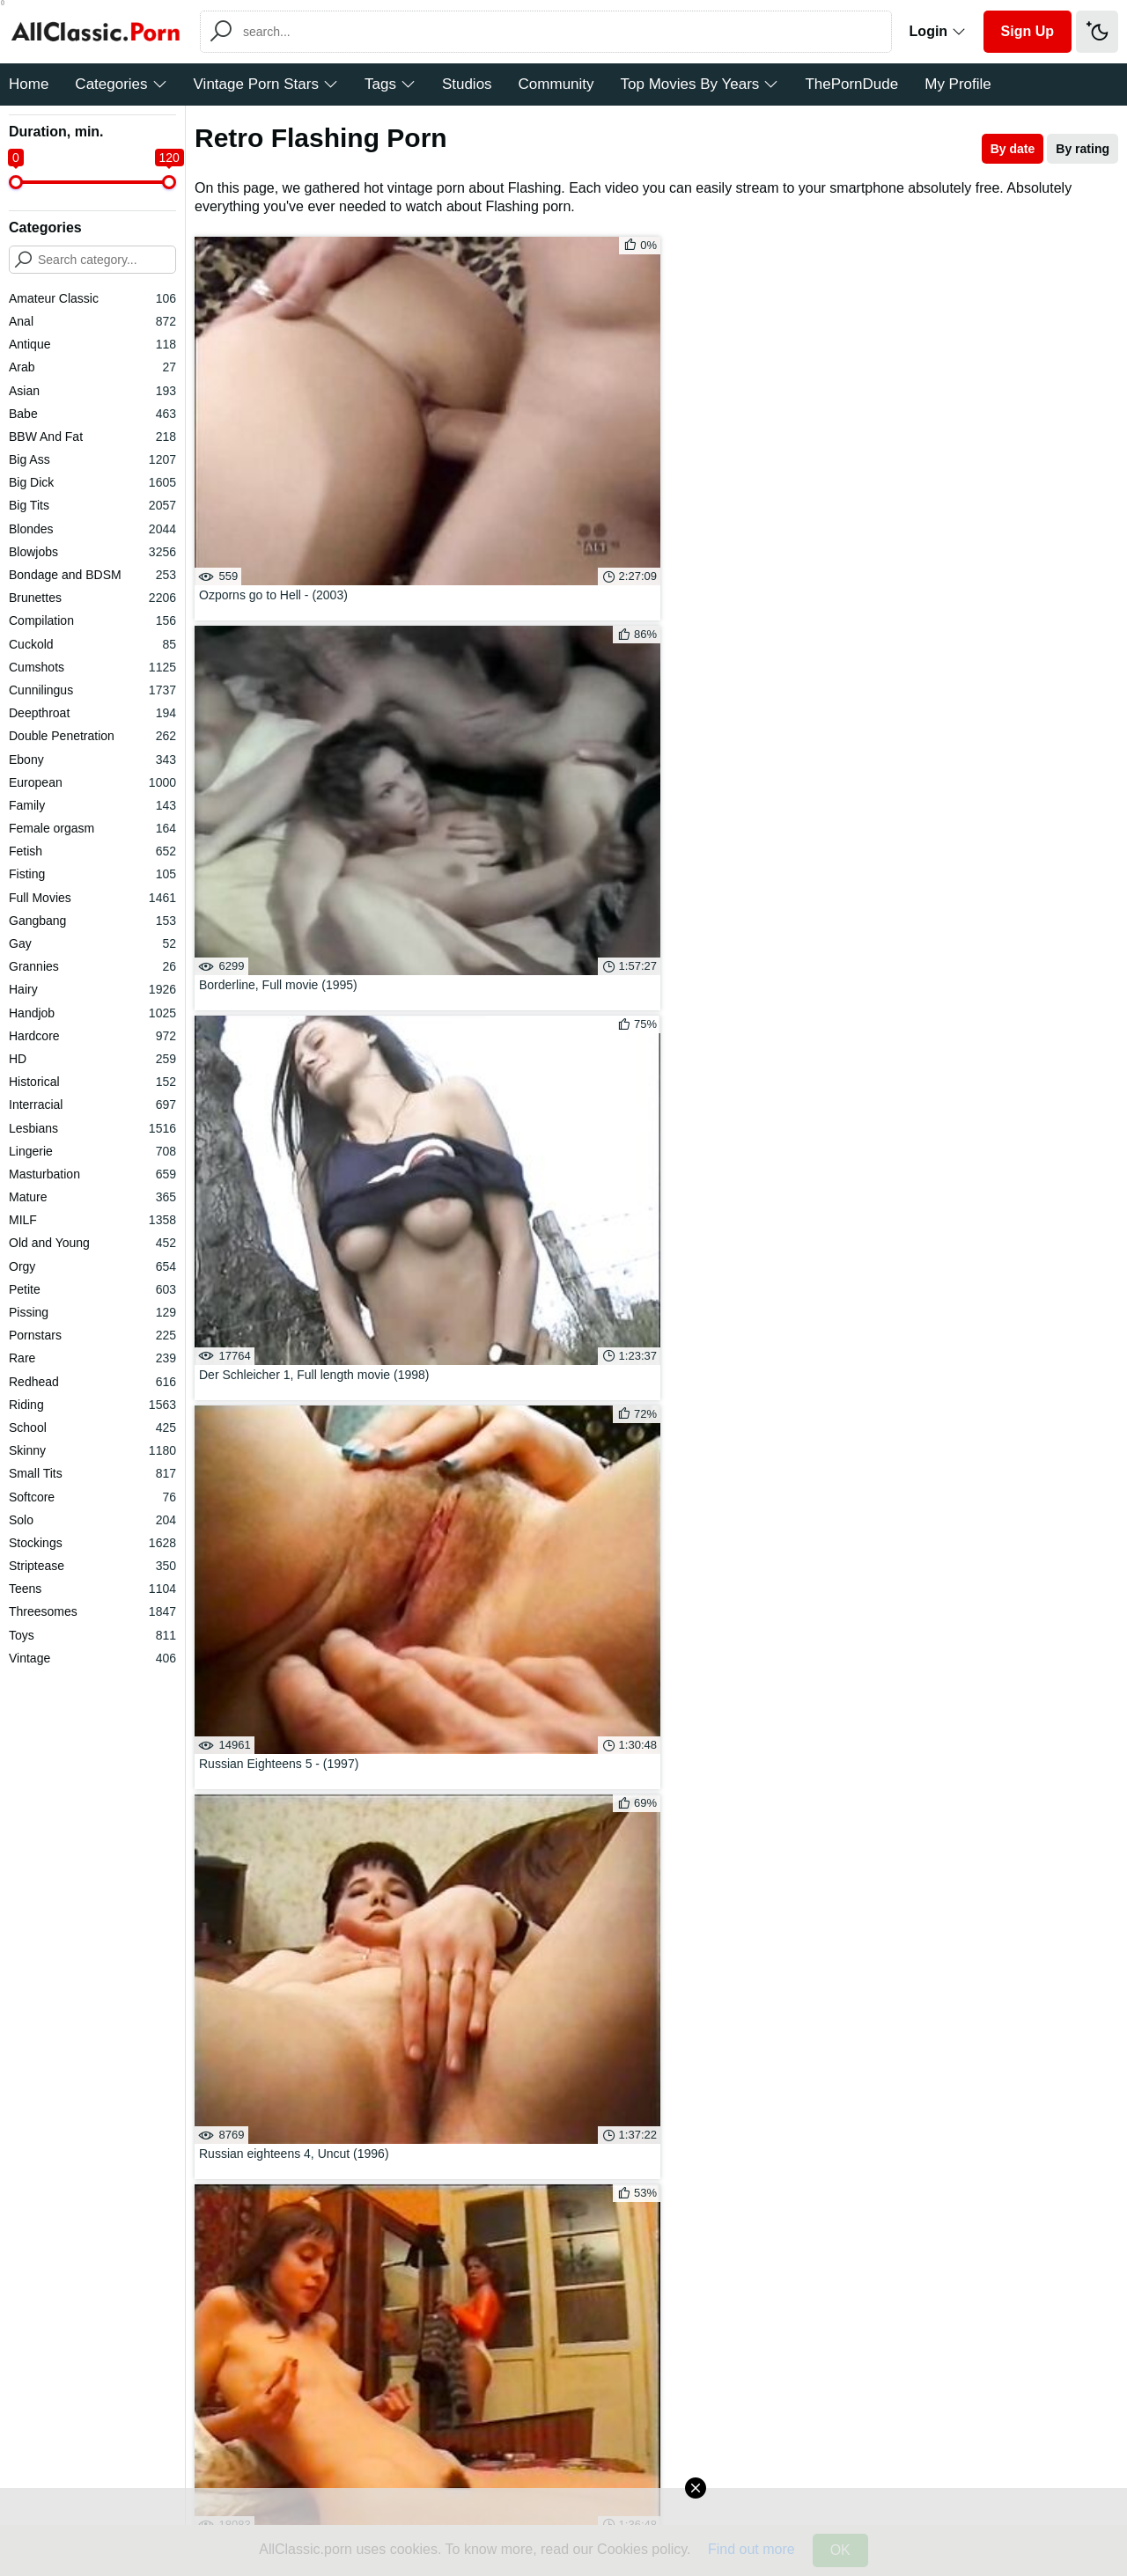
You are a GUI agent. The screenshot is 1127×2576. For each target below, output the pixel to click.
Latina (535, 1994)
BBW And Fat (92, 436)
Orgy (92, 1266)
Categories (120, 84)
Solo (92, 1520)
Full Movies (92, 898)
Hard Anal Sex (535, 1969)
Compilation (92, 620)
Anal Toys (778, 1994)
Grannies (92, 966)
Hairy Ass (1020, 1994)
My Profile (957, 84)
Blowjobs (92, 552)
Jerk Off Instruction (293, 1994)
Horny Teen (535, 2019)
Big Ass (92, 459)
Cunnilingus (92, 690)
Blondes (92, 529)
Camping (1020, 1969)
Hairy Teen (1020, 2019)
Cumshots (92, 667)
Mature (92, 1197)
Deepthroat (92, 713)
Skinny (92, 1450)
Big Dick (92, 482)
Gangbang (92, 920)
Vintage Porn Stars (266, 84)
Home (28, 84)
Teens (92, 1588)
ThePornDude (851, 84)
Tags (390, 84)
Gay (92, 943)
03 (651, 1819)
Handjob (92, 1013)
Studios (467, 84)
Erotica (293, 1969)
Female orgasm (92, 828)
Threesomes (92, 1611)
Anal (92, 321)
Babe (92, 414)
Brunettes (92, 597)
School (92, 1427)
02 (600, 1819)
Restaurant (778, 1918)
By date (1013, 149)
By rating (1082, 149)
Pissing (92, 1312)
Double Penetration (92, 736)
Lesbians (92, 1128)
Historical (92, 1082)
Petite (92, 1289)
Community (556, 84)
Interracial (92, 1104)
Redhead (92, 1382)
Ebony (92, 759)
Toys (92, 1635)
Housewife (778, 1943)
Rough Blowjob (293, 1918)
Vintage (92, 1658)
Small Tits (92, 1473)
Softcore (92, 1497)
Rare (92, 1358)
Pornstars (92, 1335)
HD (92, 1059)
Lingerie (92, 1151)
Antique (92, 344)
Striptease (92, 1566)
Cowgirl (778, 2019)
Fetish (92, 851)
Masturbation (92, 1174)
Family (92, 805)
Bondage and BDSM (92, 575)
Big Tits (92, 505)
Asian (92, 391)
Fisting (92, 874)
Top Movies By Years (700, 84)
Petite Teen (535, 1918)
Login (938, 31)
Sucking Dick (1020, 1918)
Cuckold (92, 644)
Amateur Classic (92, 298)
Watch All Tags (255, 2056)
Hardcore (92, 1036)
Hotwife (535, 1943)
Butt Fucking (293, 2019)
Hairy (92, 989)
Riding (92, 1405)
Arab (92, 367)
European (92, 782)
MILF (92, 1220)
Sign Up (1027, 31)
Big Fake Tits (293, 1943)
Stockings (92, 1543)
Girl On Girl (1020, 1943)
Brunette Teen (778, 1969)
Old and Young (92, 1243)
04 (702, 1819)
